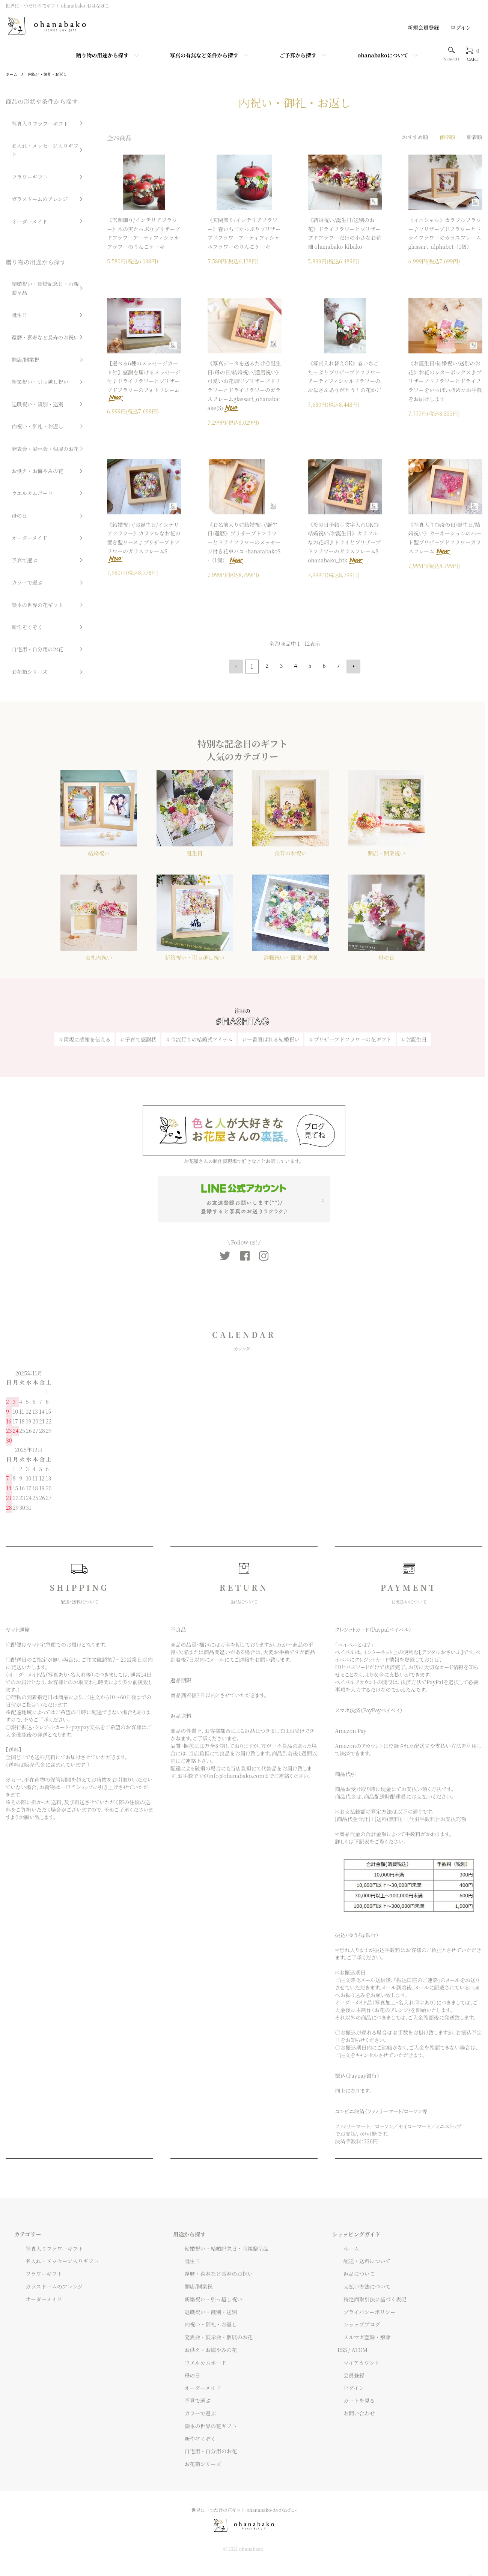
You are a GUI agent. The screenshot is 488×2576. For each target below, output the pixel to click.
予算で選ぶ (18, 434)
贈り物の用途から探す (102, 55)
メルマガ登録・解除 (361, 2341)
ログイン (460, 27)
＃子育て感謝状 (138, 1037)
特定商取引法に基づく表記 (369, 2303)
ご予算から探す (298, 55)
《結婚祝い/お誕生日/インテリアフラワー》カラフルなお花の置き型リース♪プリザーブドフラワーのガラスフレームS (143, 541)
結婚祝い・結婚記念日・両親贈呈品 (39, 243)
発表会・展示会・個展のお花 (37, 356)
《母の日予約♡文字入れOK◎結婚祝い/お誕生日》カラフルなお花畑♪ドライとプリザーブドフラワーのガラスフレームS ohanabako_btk (344, 542)
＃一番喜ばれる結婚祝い (271, 1037)
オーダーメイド (22, 182)
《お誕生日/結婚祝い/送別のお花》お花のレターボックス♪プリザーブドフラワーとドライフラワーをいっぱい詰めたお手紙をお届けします (445, 381)
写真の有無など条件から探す (204, 55)
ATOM (360, 2354)
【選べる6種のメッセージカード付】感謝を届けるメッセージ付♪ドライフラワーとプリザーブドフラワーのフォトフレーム (143, 380)
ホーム (12, 74)
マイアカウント (355, 2366)
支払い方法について (361, 2290)
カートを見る (353, 2404)
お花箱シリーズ (22, 513)
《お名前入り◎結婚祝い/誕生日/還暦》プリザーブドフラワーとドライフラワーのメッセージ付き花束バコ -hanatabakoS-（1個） (244, 542)
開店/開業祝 (19, 294)
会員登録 (347, 2379)
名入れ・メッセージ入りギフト (39, 135)
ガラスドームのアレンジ (32, 167)
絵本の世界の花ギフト (30, 466)
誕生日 (13, 262)
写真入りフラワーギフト (32, 120)
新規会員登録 (423, 27)
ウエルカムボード (25, 387)
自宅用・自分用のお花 (30, 497)
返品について (353, 2277)
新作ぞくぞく (20, 481)
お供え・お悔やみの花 (30, 372)
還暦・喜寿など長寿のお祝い (37, 278)
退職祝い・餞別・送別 (30, 325)
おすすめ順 (415, 137)
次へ (352, 666)
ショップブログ (355, 2328)
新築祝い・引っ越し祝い (32, 309)
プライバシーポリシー (363, 2316)
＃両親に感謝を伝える (84, 1037)
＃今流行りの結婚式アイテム (199, 1037)
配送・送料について (361, 2265)
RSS (342, 2354)
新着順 (474, 137)
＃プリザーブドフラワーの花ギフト (350, 1037)
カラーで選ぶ (20, 450)
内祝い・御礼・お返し (52, 74)
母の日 (13, 403)
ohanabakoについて (383, 55)
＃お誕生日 (414, 1037)
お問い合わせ (353, 2417)
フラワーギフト (22, 151)
